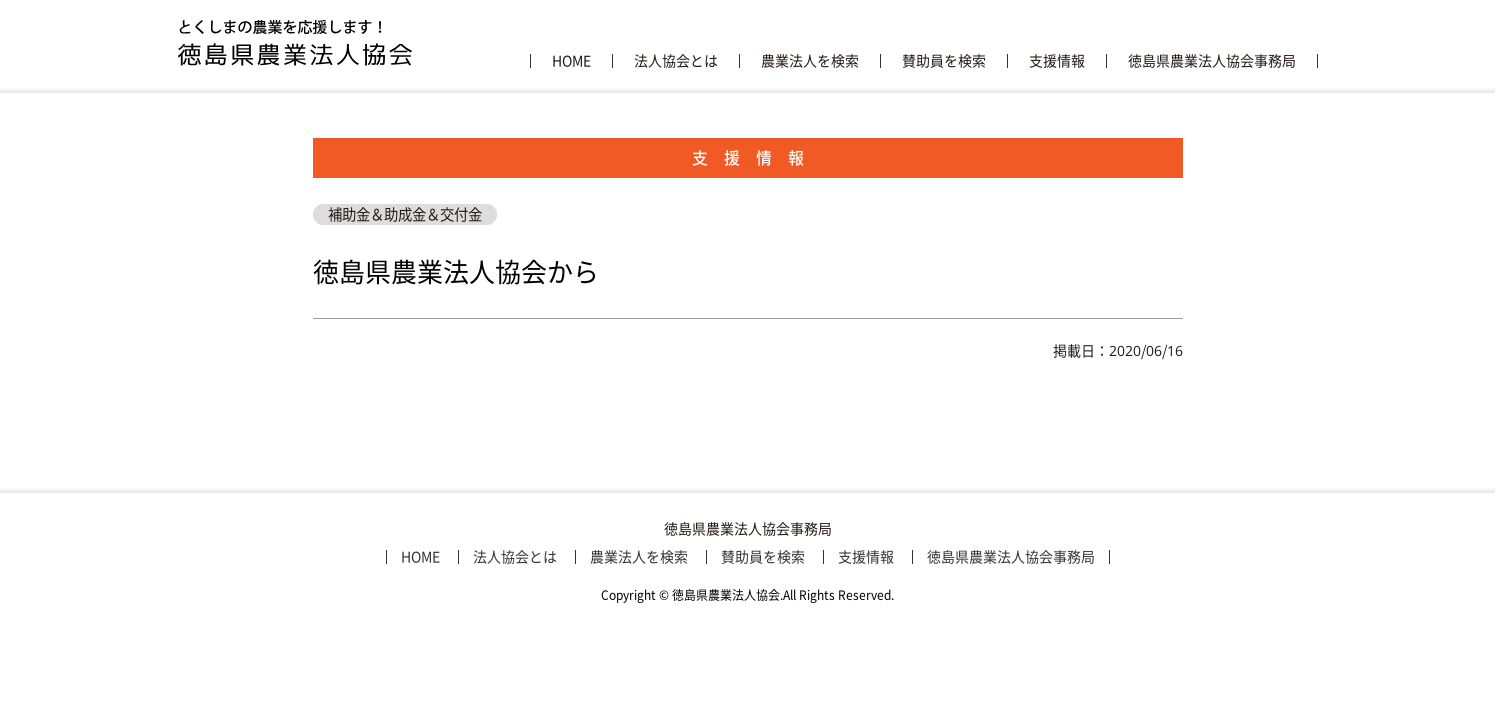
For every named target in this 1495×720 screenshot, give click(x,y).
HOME (571, 60)
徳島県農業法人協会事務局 (1212, 60)
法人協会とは (676, 60)
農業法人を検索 (810, 60)
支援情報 (1057, 60)
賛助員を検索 (944, 60)
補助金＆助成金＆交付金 (405, 214)
